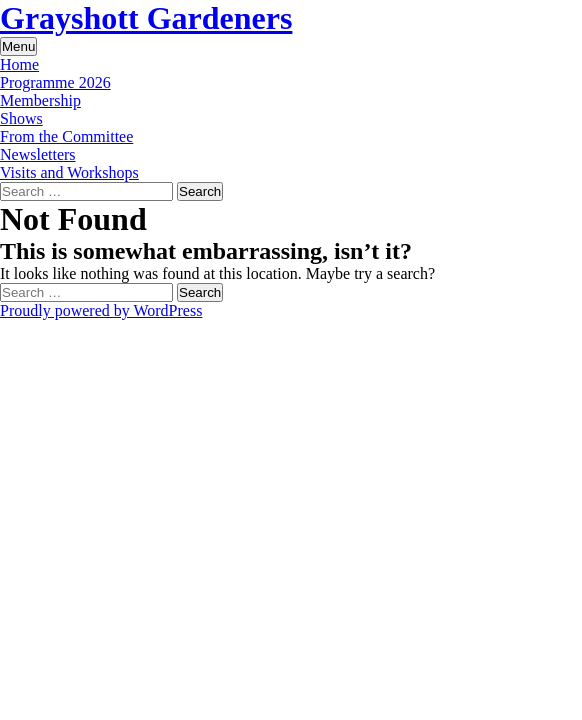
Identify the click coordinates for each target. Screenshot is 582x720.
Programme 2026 (55, 82)
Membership (40, 100)
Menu (18, 46)
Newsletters (38, 154)
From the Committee (66, 136)
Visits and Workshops (69, 172)
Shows (21, 118)
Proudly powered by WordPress (101, 310)
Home (19, 64)
